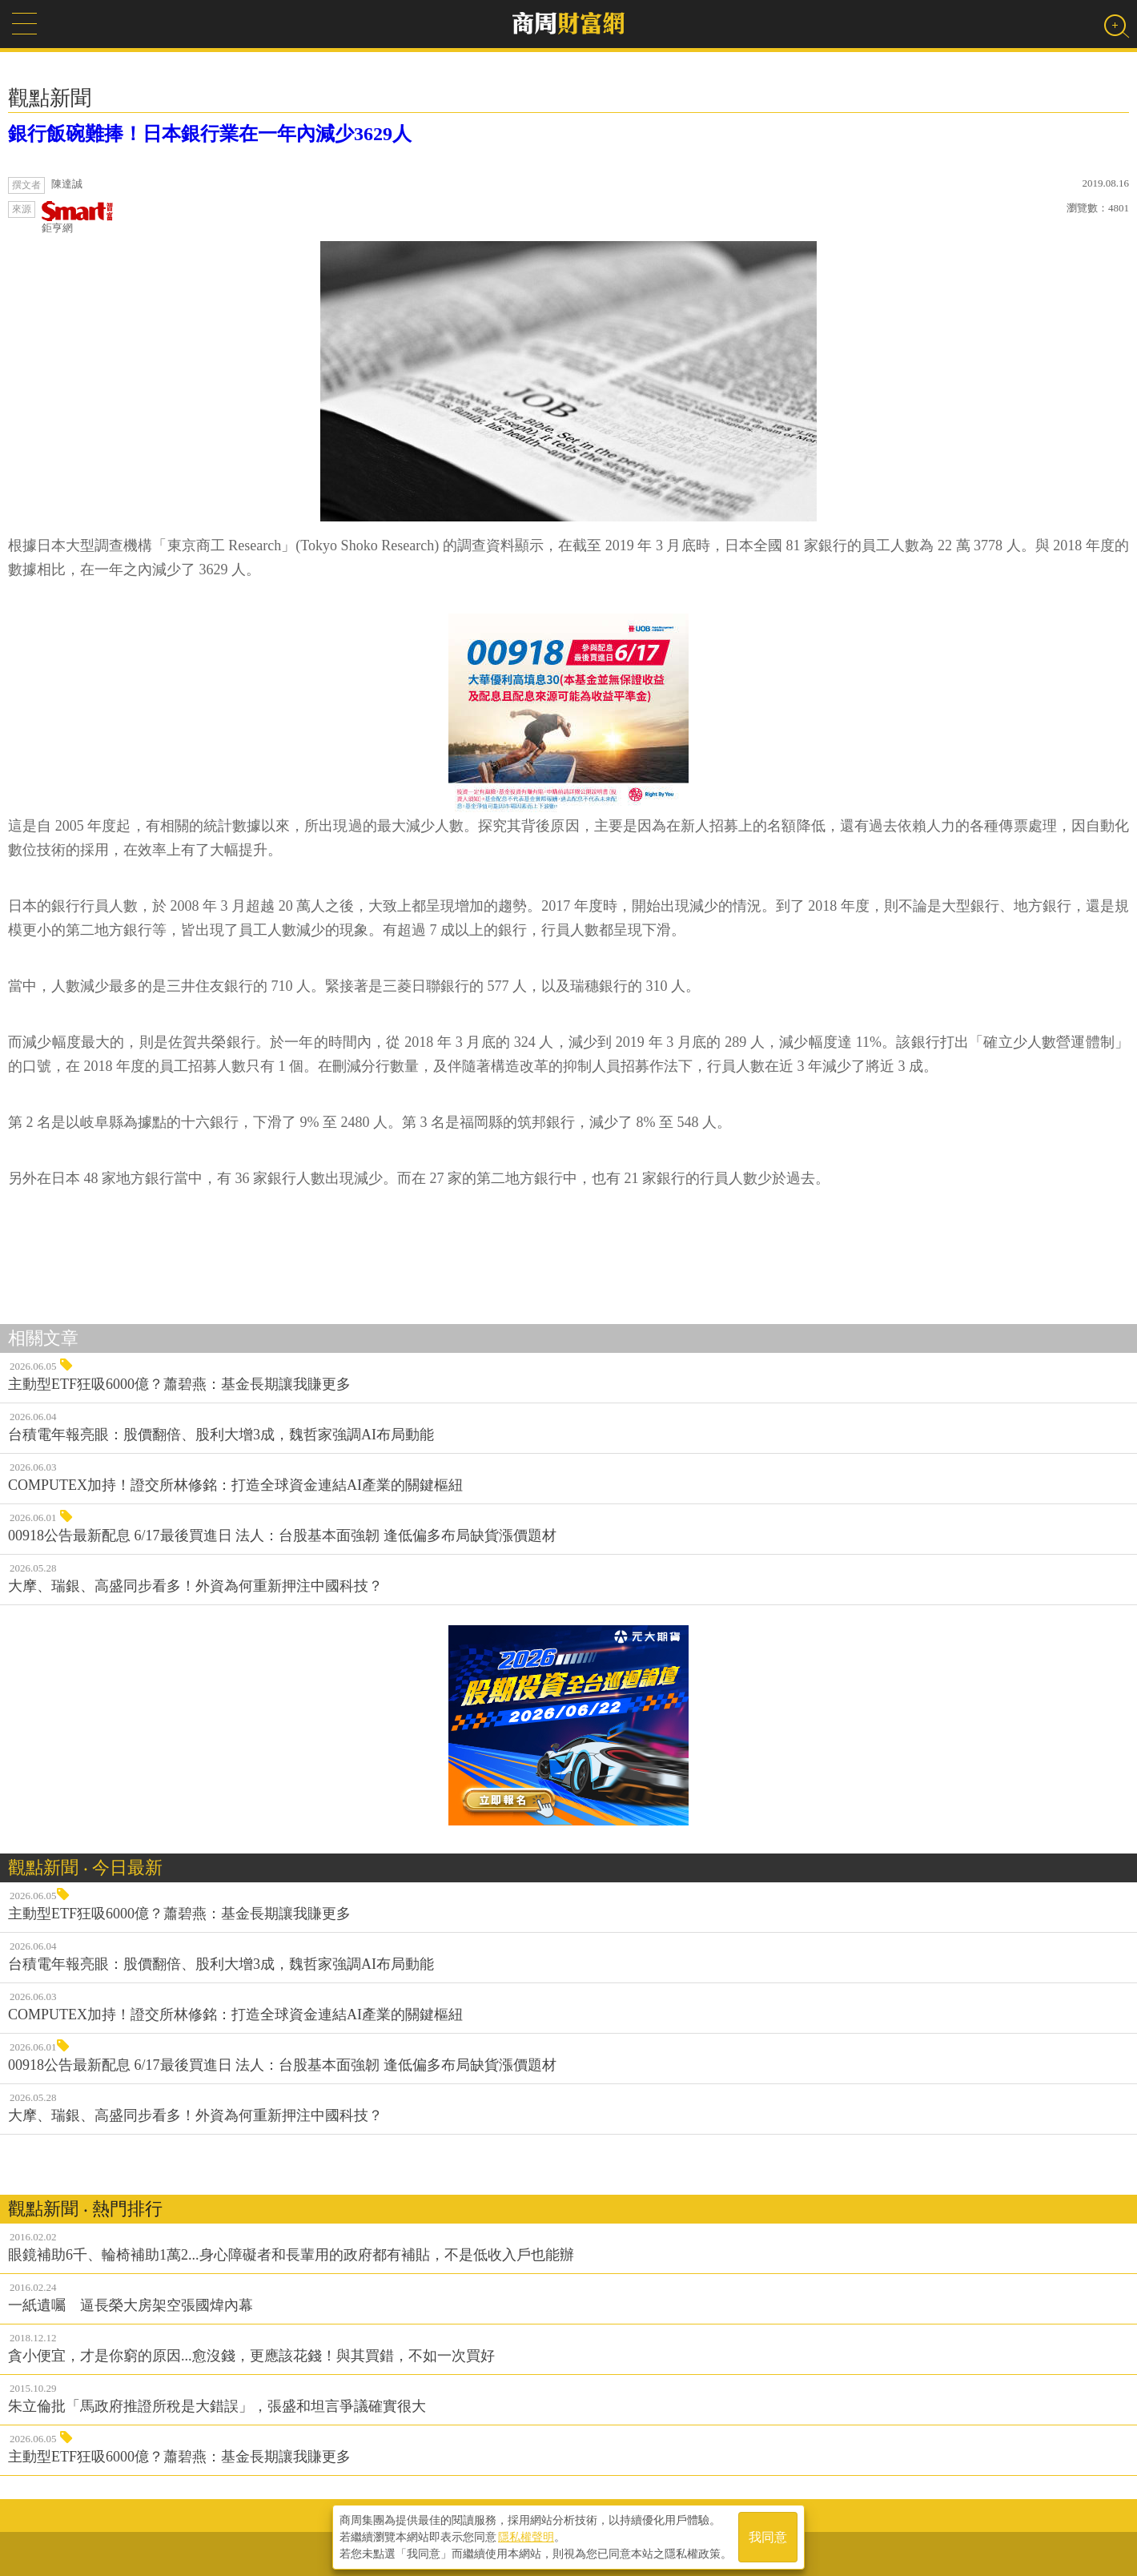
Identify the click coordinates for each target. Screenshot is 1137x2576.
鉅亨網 (78, 217)
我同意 (768, 2537)
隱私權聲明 (526, 2536)
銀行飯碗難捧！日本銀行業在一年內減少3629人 (210, 133)
